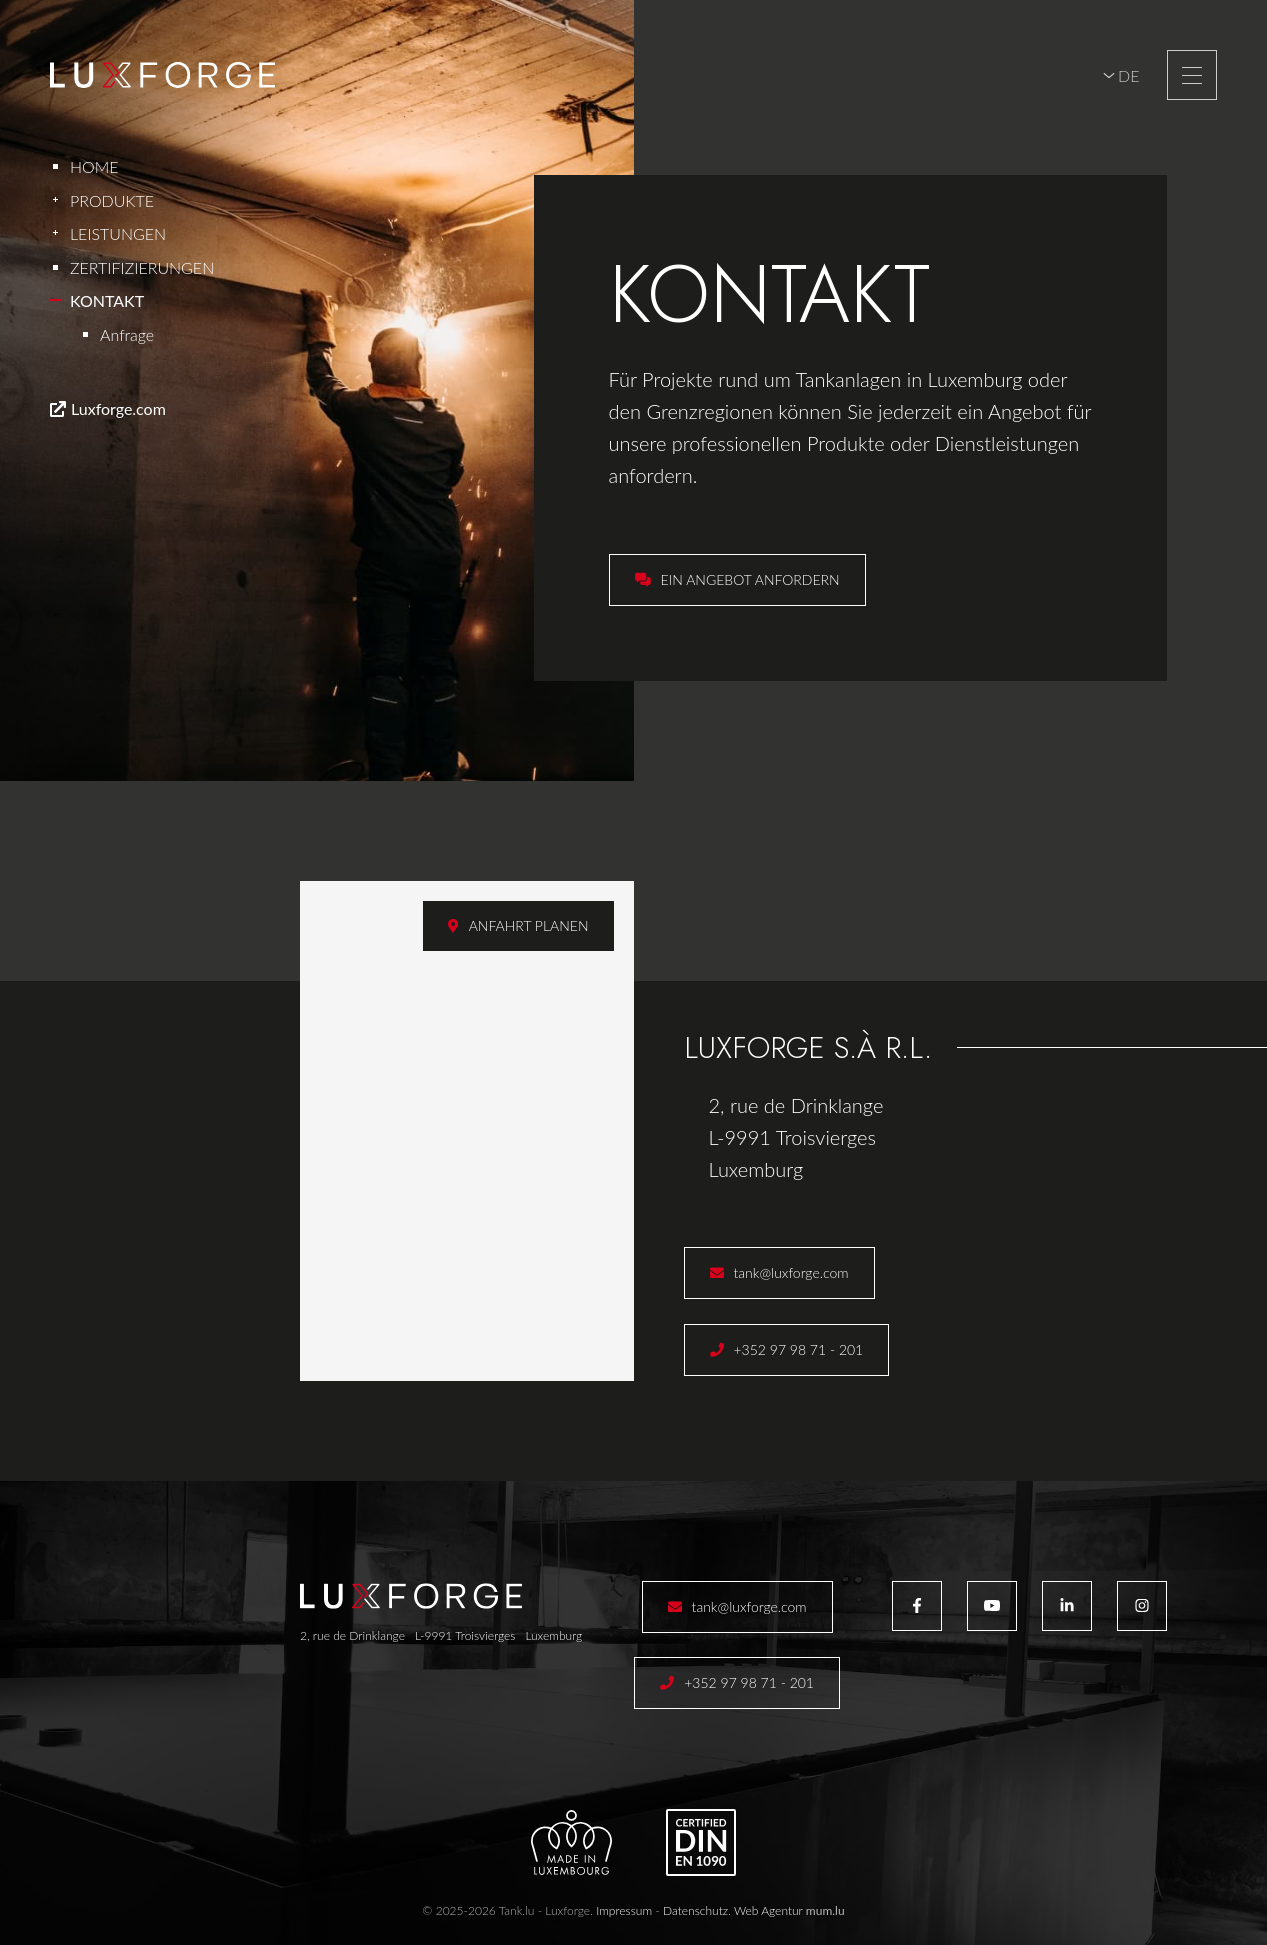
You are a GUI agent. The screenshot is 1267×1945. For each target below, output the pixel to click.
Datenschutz (695, 1910)
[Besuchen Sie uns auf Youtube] (992, 1606)
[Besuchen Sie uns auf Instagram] (1142, 1606)
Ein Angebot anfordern (750, 579)
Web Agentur (768, 1910)
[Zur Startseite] (162, 75)
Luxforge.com (118, 408)
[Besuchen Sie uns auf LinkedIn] (1067, 1606)
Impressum (624, 1910)
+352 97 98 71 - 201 (799, 1349)
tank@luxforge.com (791, 1272)
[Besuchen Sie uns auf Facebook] (917, 1606)
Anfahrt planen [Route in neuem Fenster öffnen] (529, 925)
